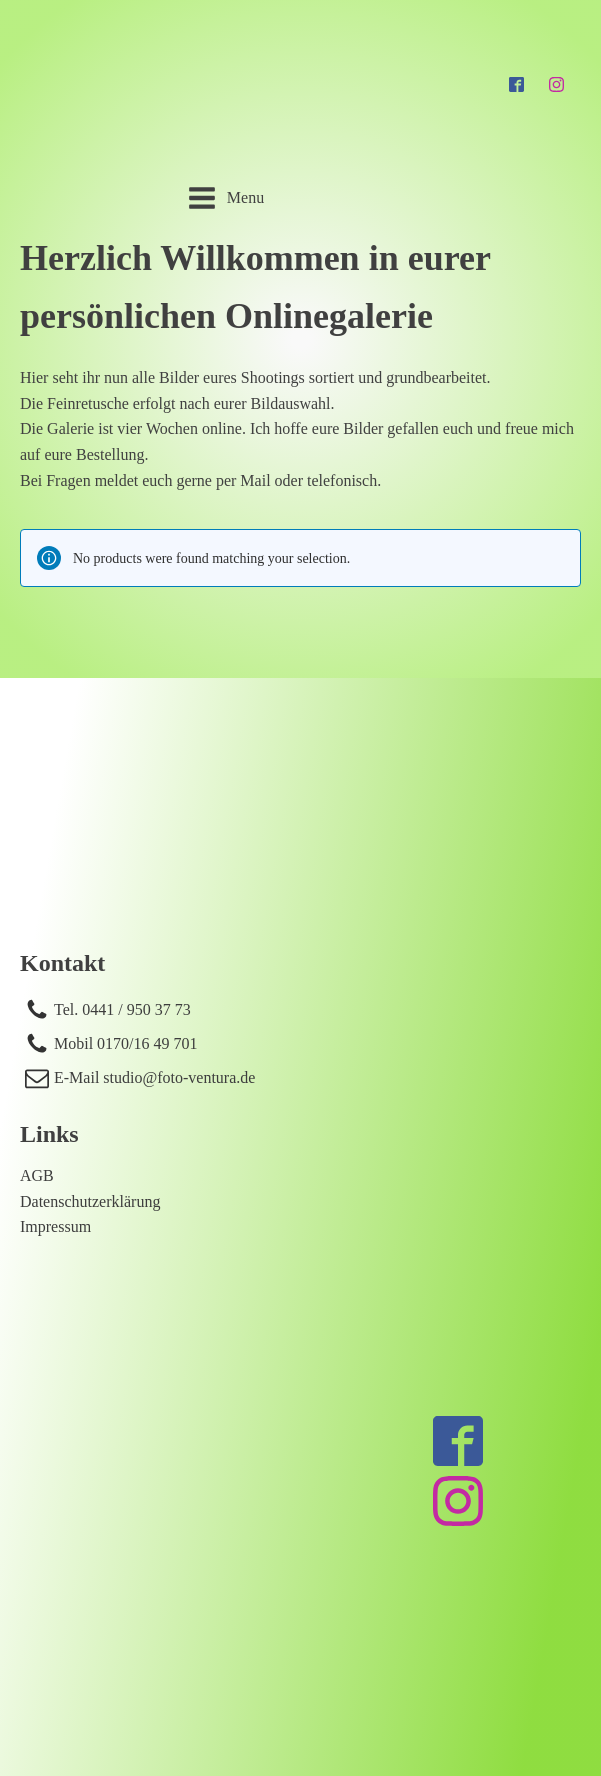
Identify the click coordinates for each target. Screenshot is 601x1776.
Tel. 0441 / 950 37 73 (122, 1009)
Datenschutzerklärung (90, 1201)
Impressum (55, 1226)
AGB (37, 1175)
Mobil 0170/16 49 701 (126, 1043)
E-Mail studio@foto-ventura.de (154, 1077)
